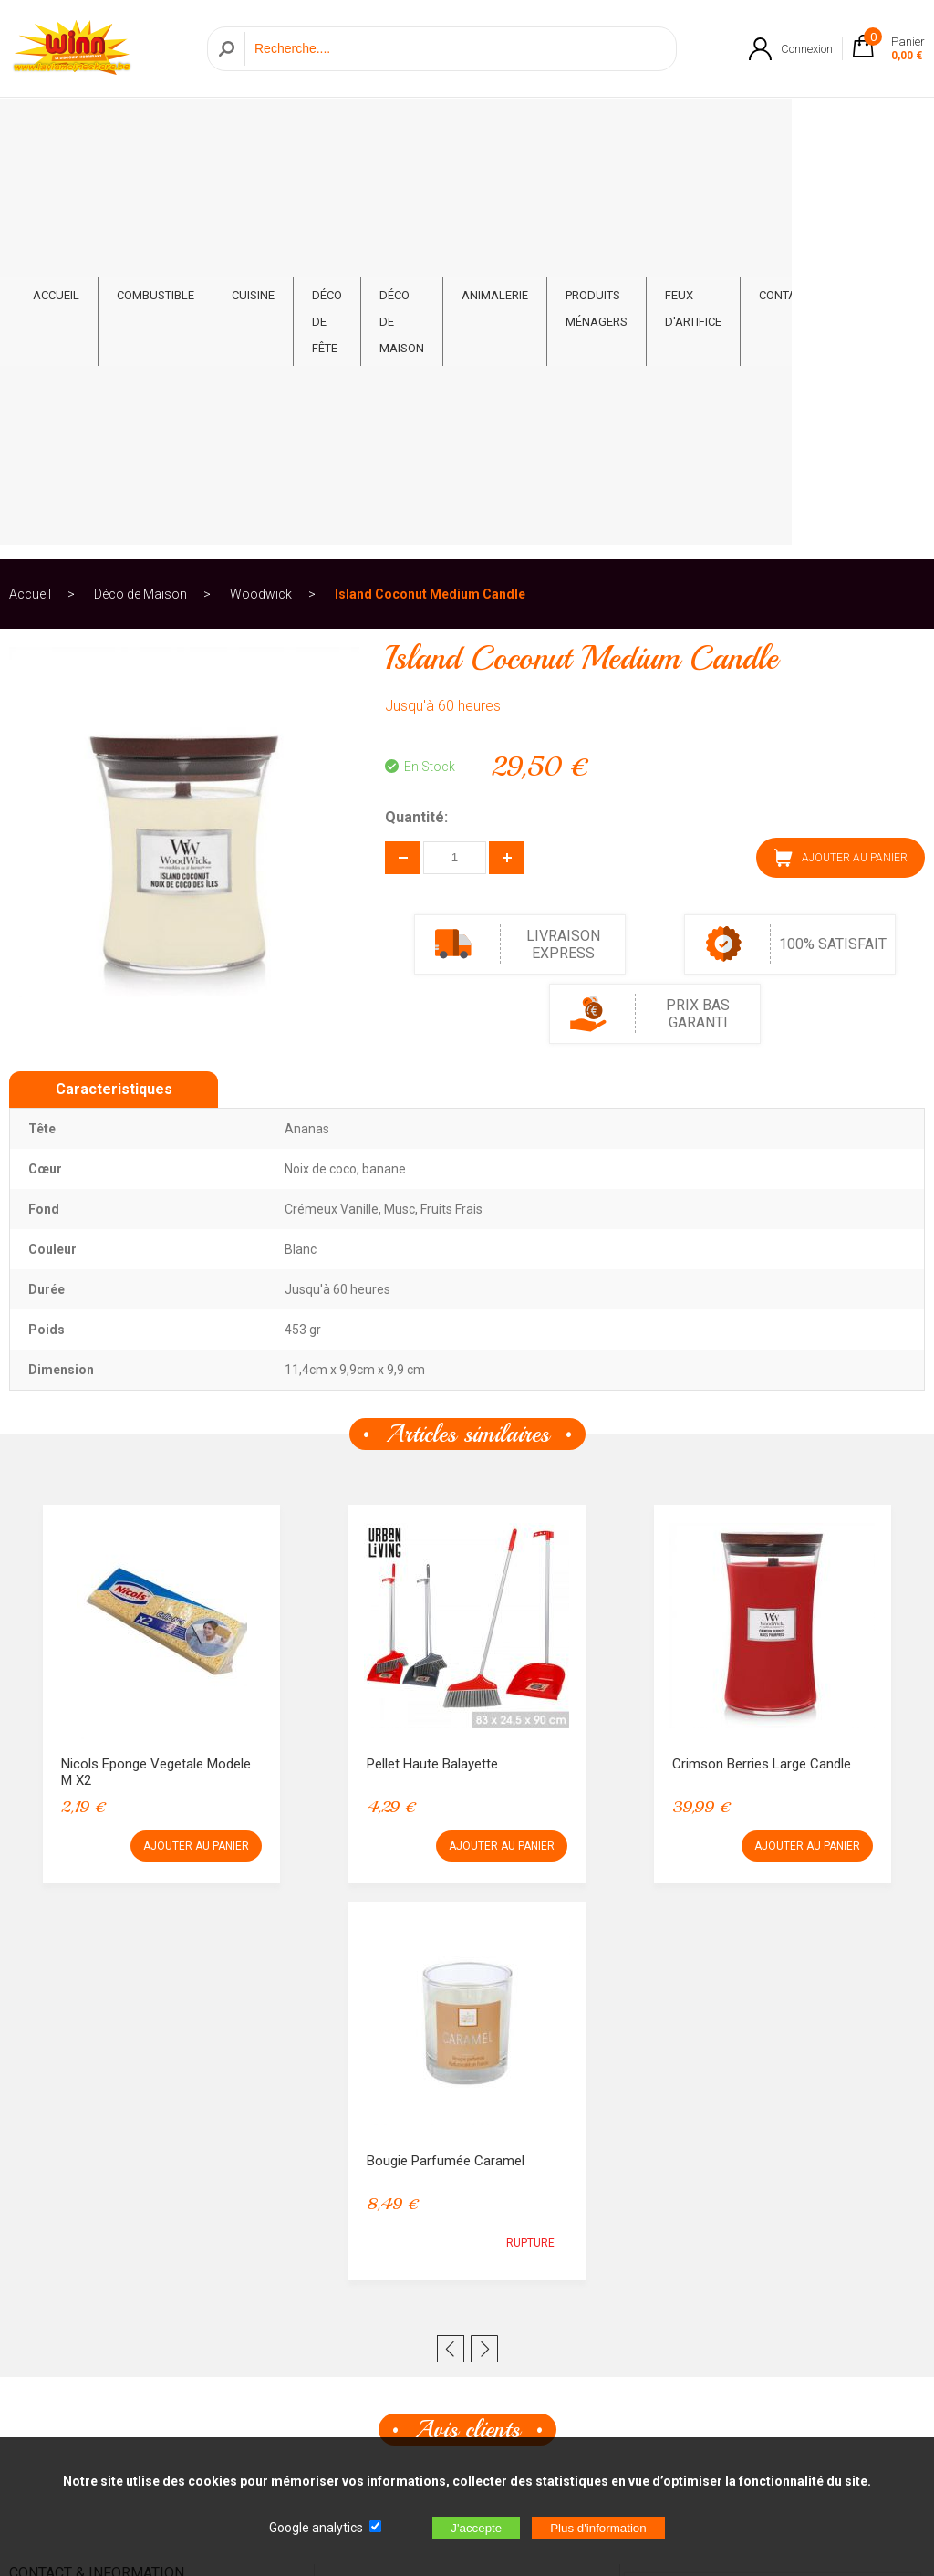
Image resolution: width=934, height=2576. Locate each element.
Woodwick (261, 195)
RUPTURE (530, 1844)
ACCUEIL (56, 116)
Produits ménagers (650, 130)
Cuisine (253, 116)
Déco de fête (335, 130)
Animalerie (548, 116)
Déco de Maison (430, 130)
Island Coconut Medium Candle (430, 195)
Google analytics (316, 2527)
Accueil (30, 195)
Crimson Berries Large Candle (761, 1365)
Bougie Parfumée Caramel (445, 1762)
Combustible (155, 116)
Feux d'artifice (775, 130)
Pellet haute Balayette (432, 1365)
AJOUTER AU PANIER (841, 459)
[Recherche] (455, 49)
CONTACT (875, 116)
